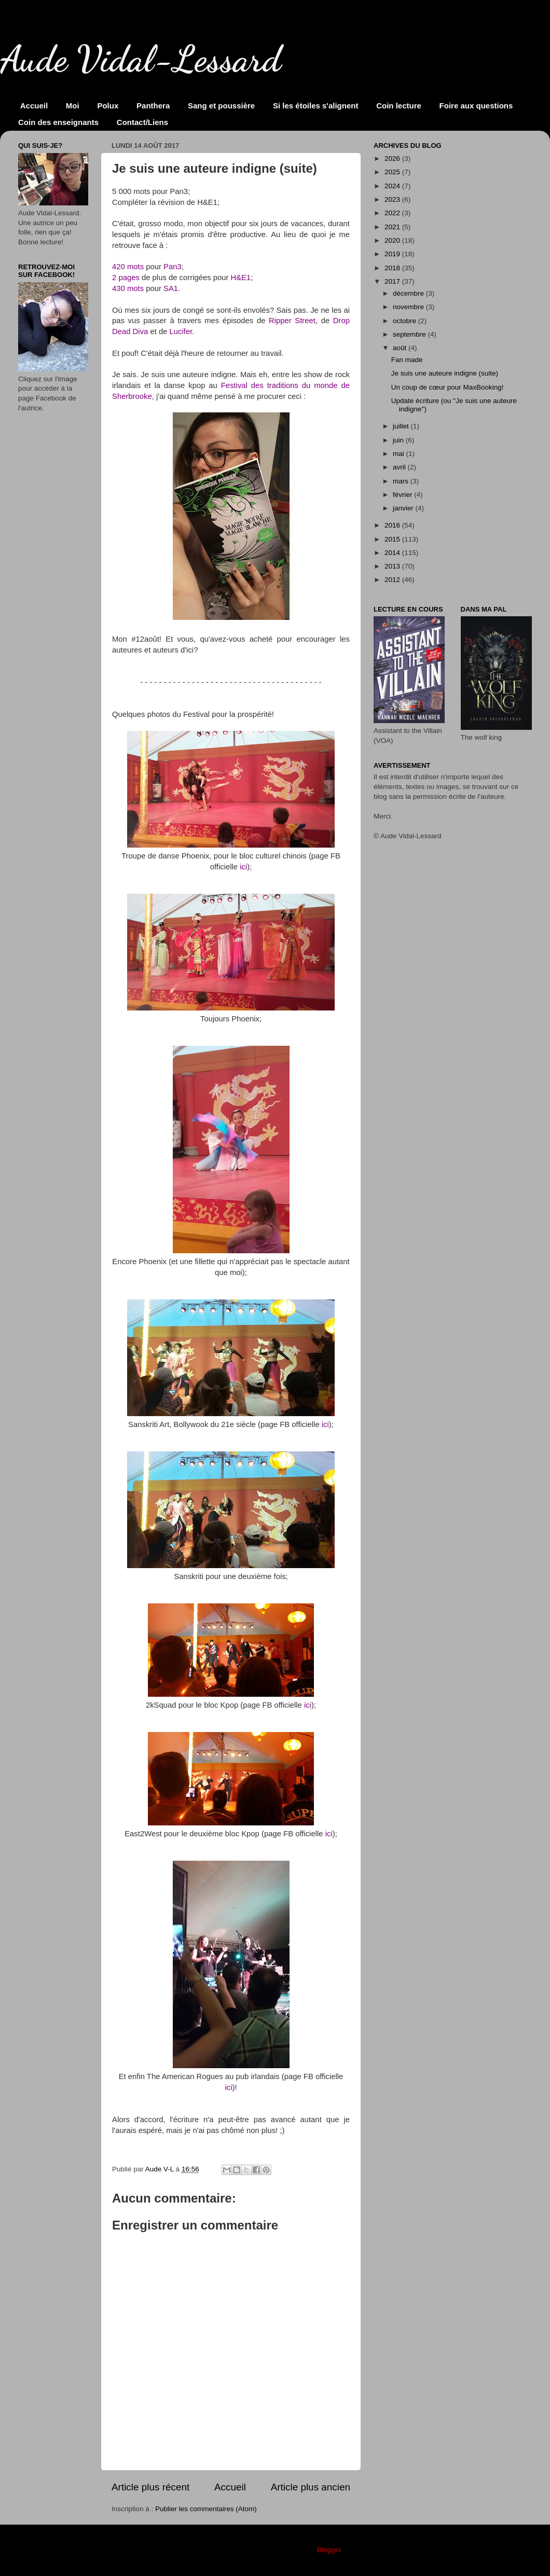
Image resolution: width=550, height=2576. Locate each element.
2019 (393, 254)
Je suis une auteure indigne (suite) (444, 373)
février (403, 494)
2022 (393, 213)
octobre (405, 321)
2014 (393, 553)
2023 (393, 199)
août (400, 348)
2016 (393, 525)
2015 (393, 539)
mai (399, 454)
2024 (393, 186)
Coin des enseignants (58, 122)
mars (401, 481)
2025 (393, 172)
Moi (72, 105)
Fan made (407, 360)
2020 (393, 240)
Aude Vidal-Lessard (140, 59)
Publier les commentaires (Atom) (206, 2509)
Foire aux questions (476, 105)
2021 (393, 227)
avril (400, 467)
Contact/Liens (142, 122)
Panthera (153, 105)
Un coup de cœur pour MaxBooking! (447, 387)
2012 (393, 580)
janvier (404, 508)
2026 (393, 158)
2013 (393, 566)
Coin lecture (398, 105)
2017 (393, 281)
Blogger (329, 2550)
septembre (410, 334)
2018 (393, 268)
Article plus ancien (310, 2487)
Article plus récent (150, 2487)
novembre (409, 307)
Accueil (34, 105)
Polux (107, 105)
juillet (402, 426)
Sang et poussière (221, 105)
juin (399, 440)
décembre (409, 293)
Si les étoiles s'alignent (315, 105)
